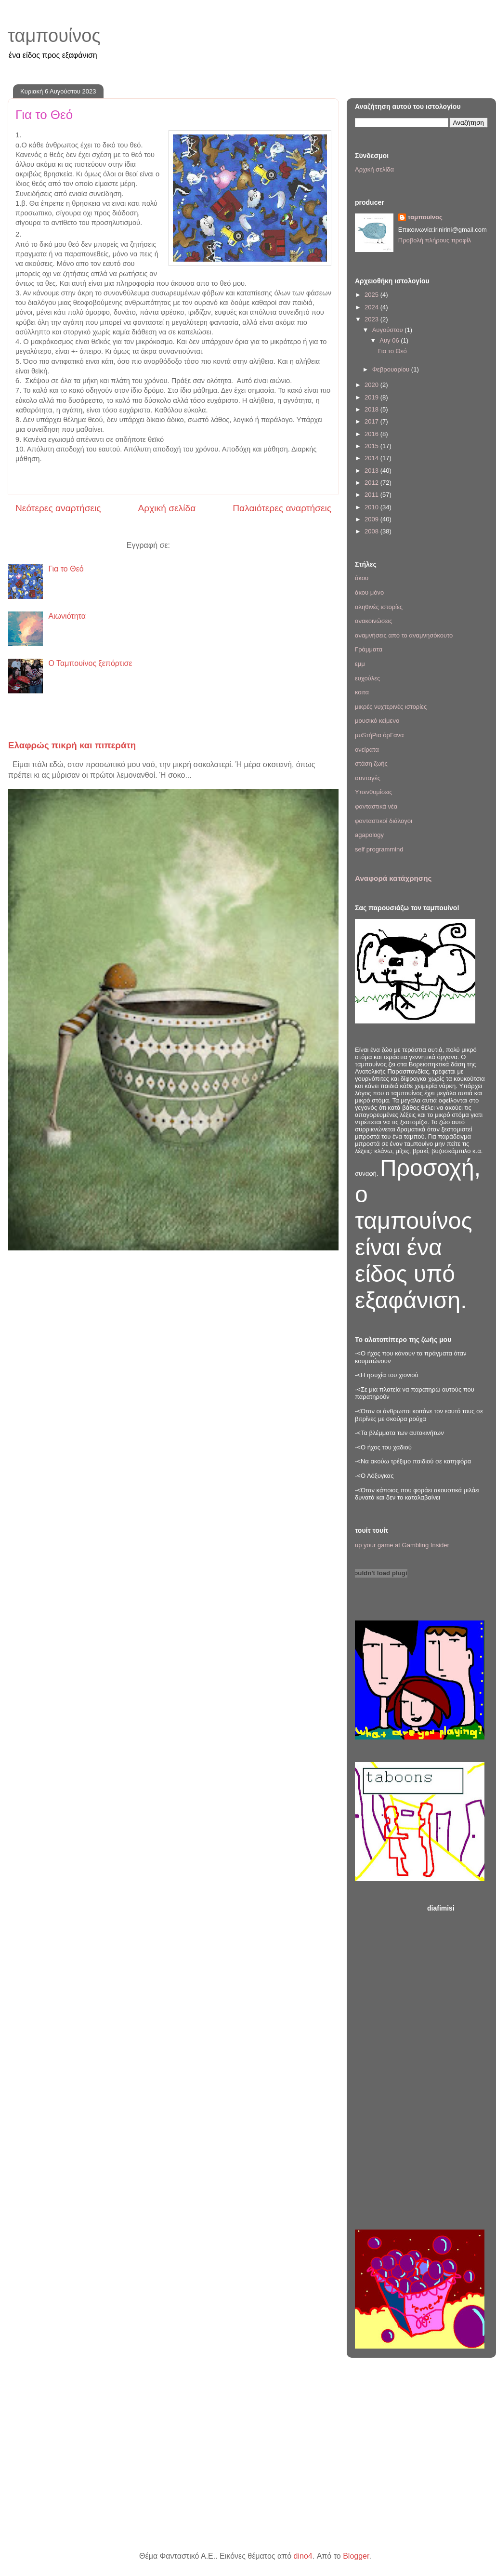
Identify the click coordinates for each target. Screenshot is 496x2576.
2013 (372, 470)
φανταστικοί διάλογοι (383, 820)
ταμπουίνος (54, 36)
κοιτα (362, 692)
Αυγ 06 (390, 340)
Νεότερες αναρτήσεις (58, 508)
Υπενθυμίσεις (373, 792)
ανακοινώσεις (373, 620)
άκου (361, 578)
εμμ (360, 663)
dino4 (303, 2556)
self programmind (379, 849)
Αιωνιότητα (67, 616)
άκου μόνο (369, 592)
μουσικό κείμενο (377, 720)
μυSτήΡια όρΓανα (379, 735)
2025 (372, 294)
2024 (372, 307)
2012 (372, 482)
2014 (372, 458)
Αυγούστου (388, 329)
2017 (372, 421)
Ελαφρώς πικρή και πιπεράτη (72, 745)
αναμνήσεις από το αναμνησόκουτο (404, 635)
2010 (372, 507)
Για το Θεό (44, 114)
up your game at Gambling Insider (402, 1545)
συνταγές (367, 778)
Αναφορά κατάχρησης (393, 878)
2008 (372, 531)
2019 (372, 397)
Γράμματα (368, 649)
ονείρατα (367, 749)
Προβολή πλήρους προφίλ (434, 240)
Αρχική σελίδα (167, 508)
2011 (372, 494)
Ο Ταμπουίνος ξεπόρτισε (90, 663)
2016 (372, 434)
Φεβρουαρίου (391, 369)
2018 (372, 409)
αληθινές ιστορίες (379, 607)
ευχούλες (367, 678)
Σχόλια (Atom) (196, 545)
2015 (372, 446)
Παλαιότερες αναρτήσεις (282, 508)
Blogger (356, 2556)
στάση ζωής (371, 763)
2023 (372, 319)
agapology (369, 834)
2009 (372, 519)
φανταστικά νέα (376, 806)
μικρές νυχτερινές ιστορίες (391, 706)
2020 (372, 384)
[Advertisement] (457, 2063)
